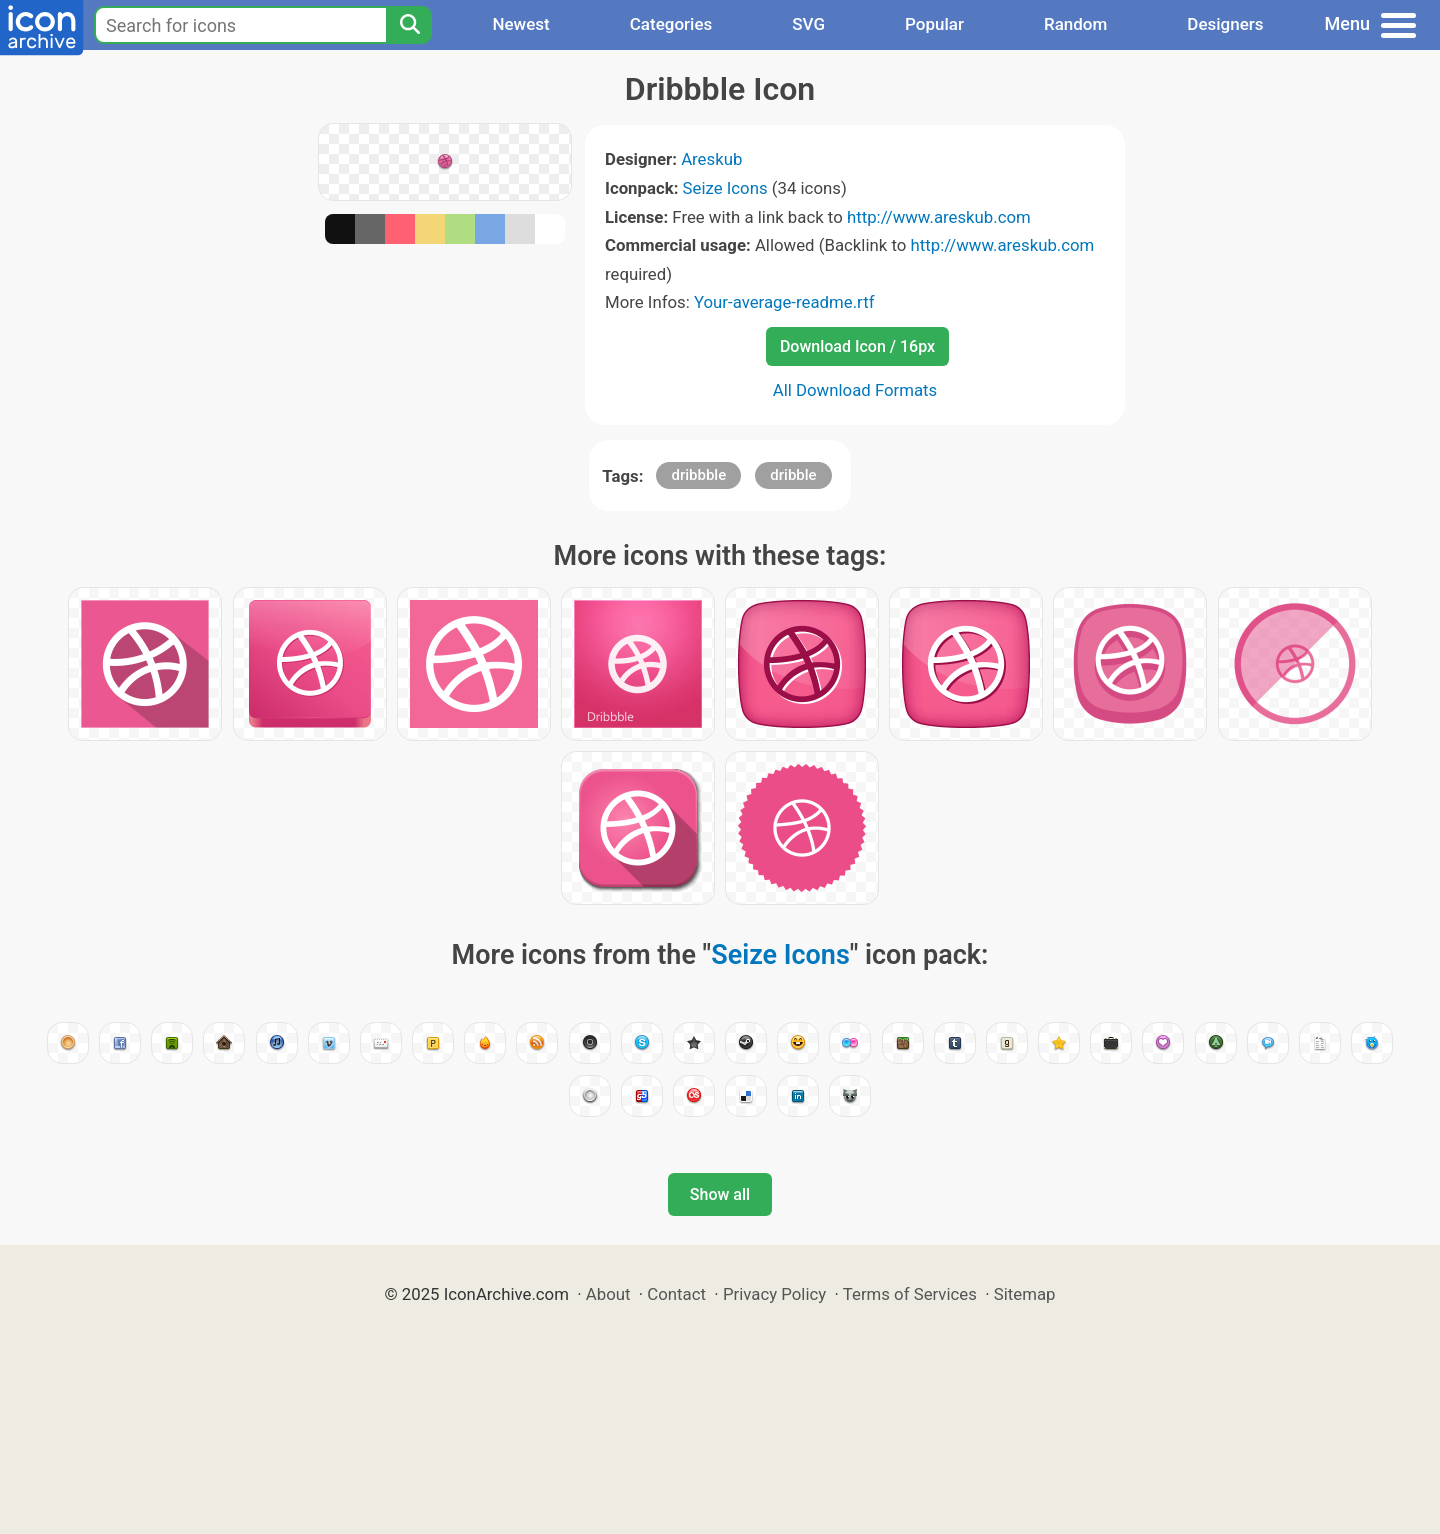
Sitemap (1025, 1294)
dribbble (698, 475)
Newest (520, 24)
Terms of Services (910, 1294)
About (608, 1294)
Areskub (711, 159)
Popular (934, 24)
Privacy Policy (774, 1294)
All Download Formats (855, 390)
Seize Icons (725, 188)
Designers (1225, 24)
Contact (676, 1294)
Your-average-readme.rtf (784, 302)
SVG (808, 24)
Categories (671, 24)
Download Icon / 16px (857, 346)
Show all (720, 1194)
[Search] (409, 25)
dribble (793, 475)
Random (1075, 24)
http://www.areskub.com (939, 217)
